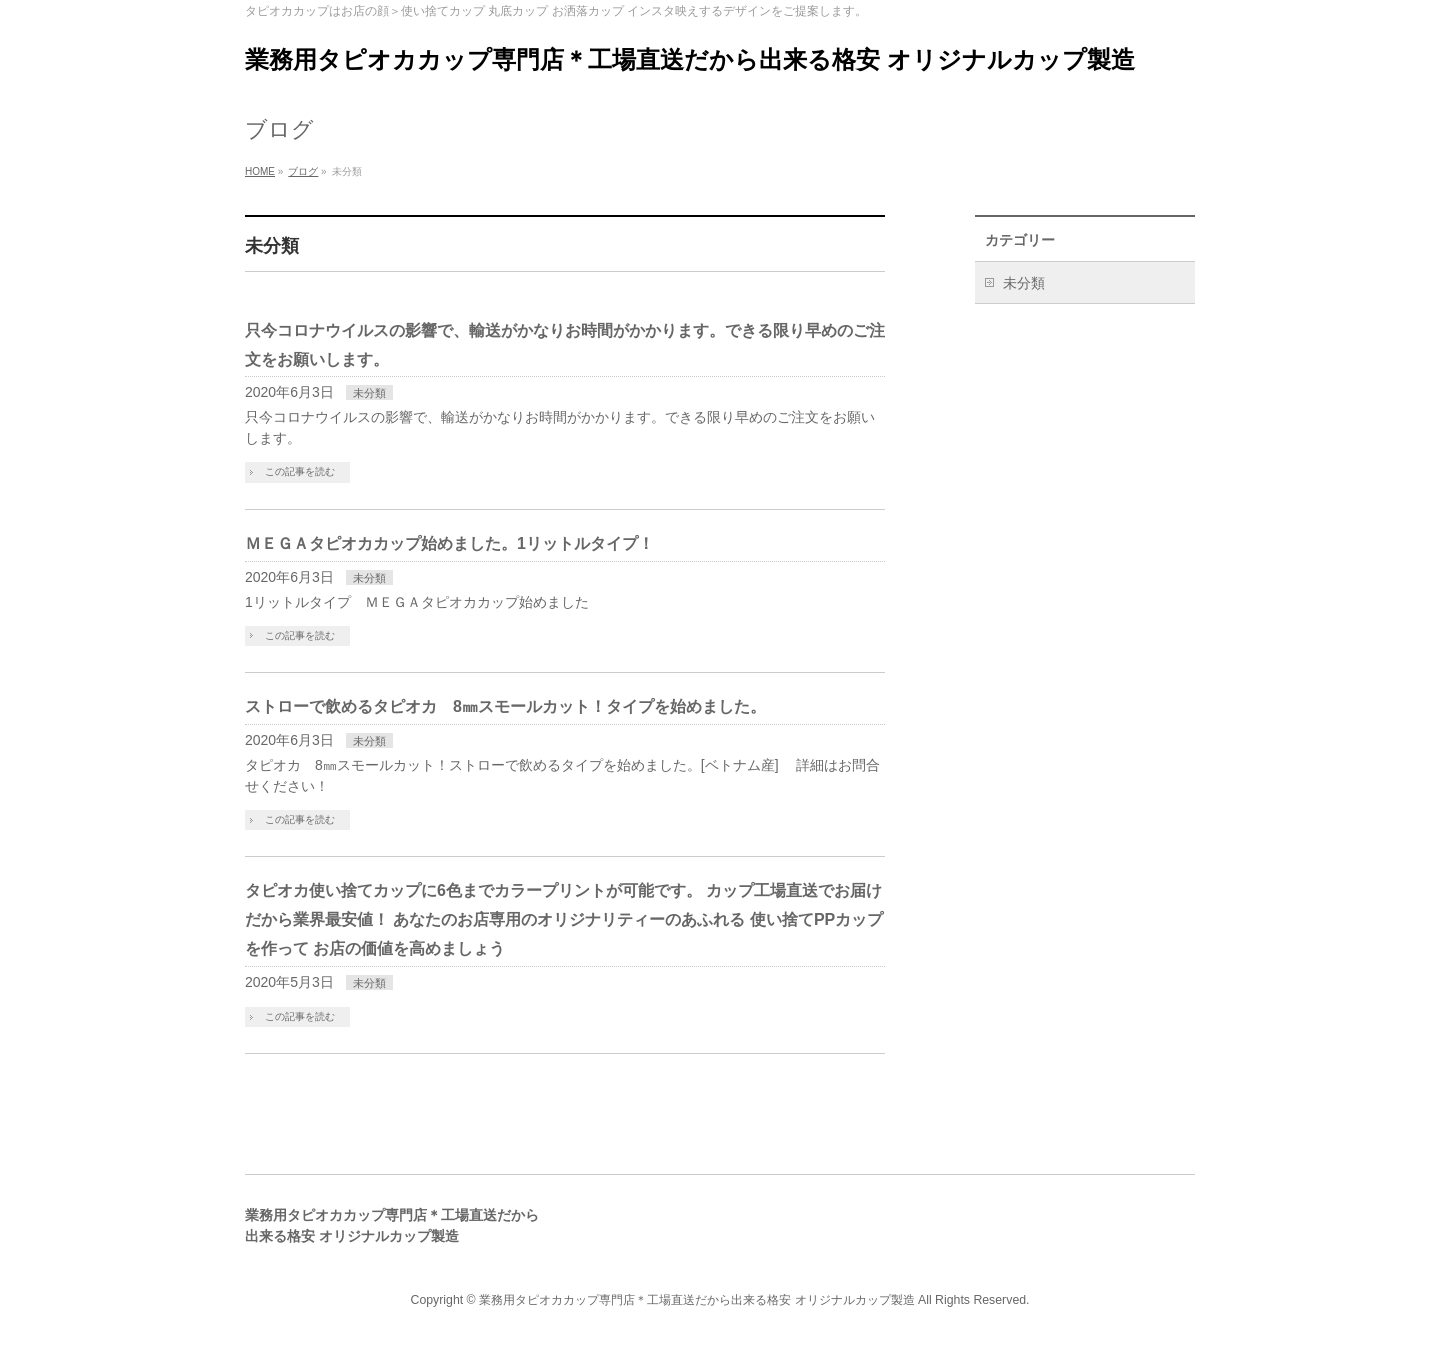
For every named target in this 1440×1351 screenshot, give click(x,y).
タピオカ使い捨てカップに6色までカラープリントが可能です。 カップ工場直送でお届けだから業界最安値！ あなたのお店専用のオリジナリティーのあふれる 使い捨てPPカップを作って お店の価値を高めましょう (564, 919)
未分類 (369, 393)
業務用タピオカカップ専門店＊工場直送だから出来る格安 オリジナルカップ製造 (690, 59)
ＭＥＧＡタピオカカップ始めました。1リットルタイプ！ (449, 543)
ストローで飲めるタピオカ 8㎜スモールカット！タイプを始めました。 (505, 706)
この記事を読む (300, 471)
